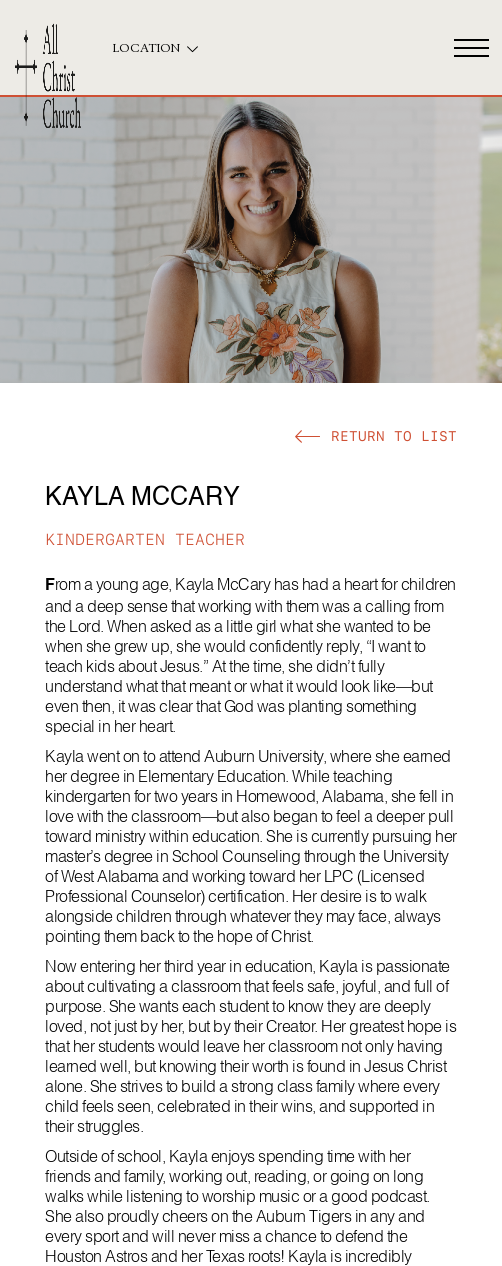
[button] (376, 436)
